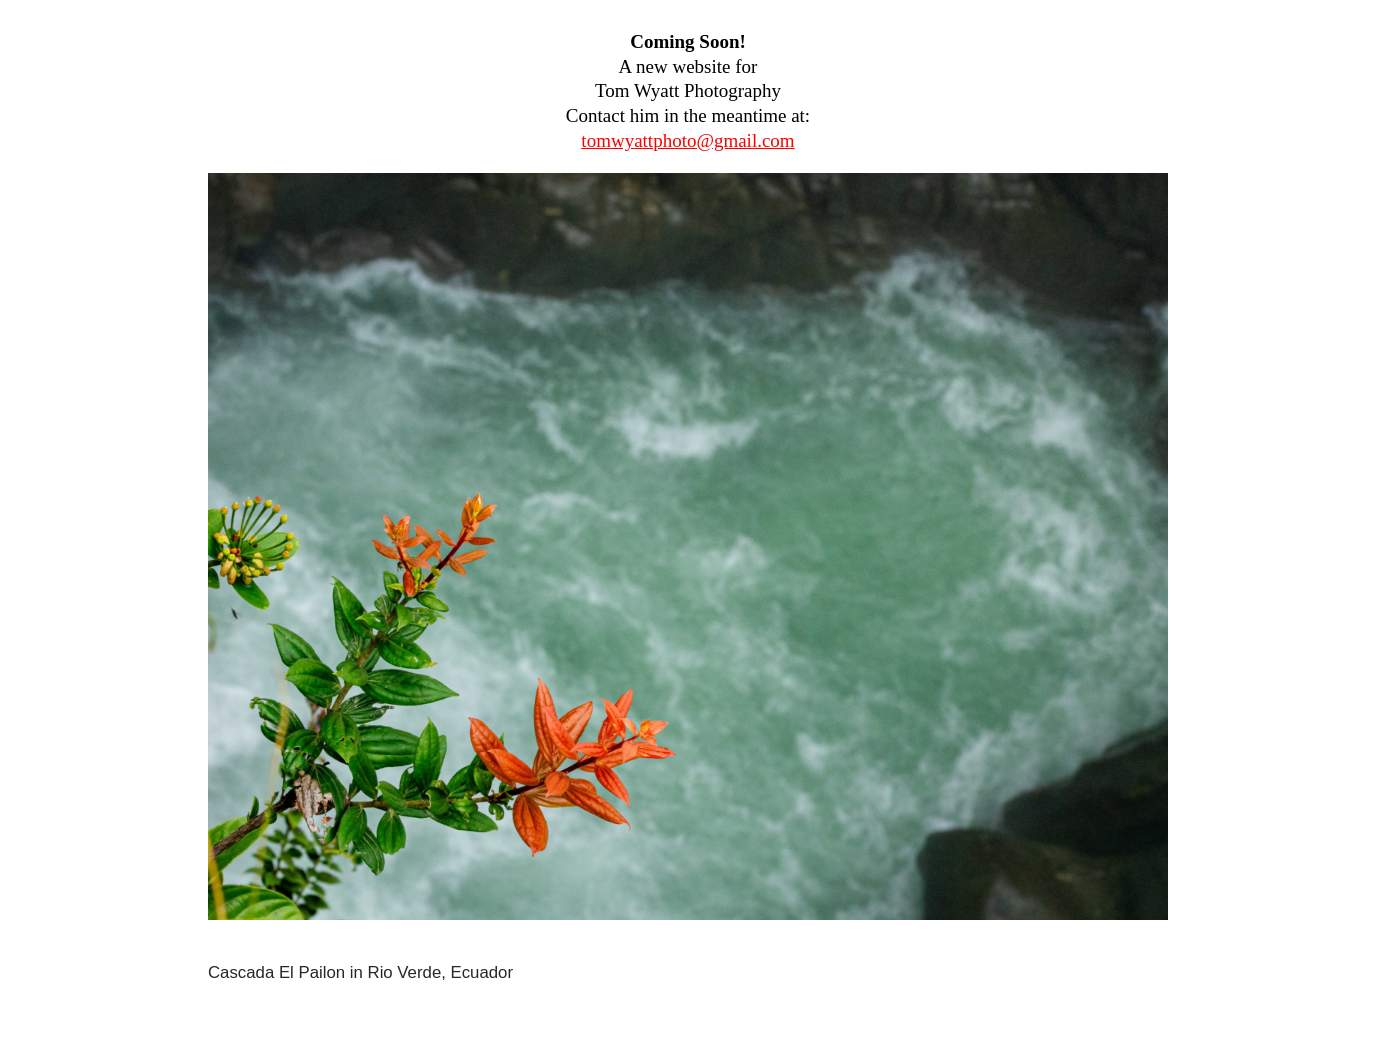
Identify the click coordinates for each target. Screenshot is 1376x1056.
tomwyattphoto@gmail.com (687, 140)
